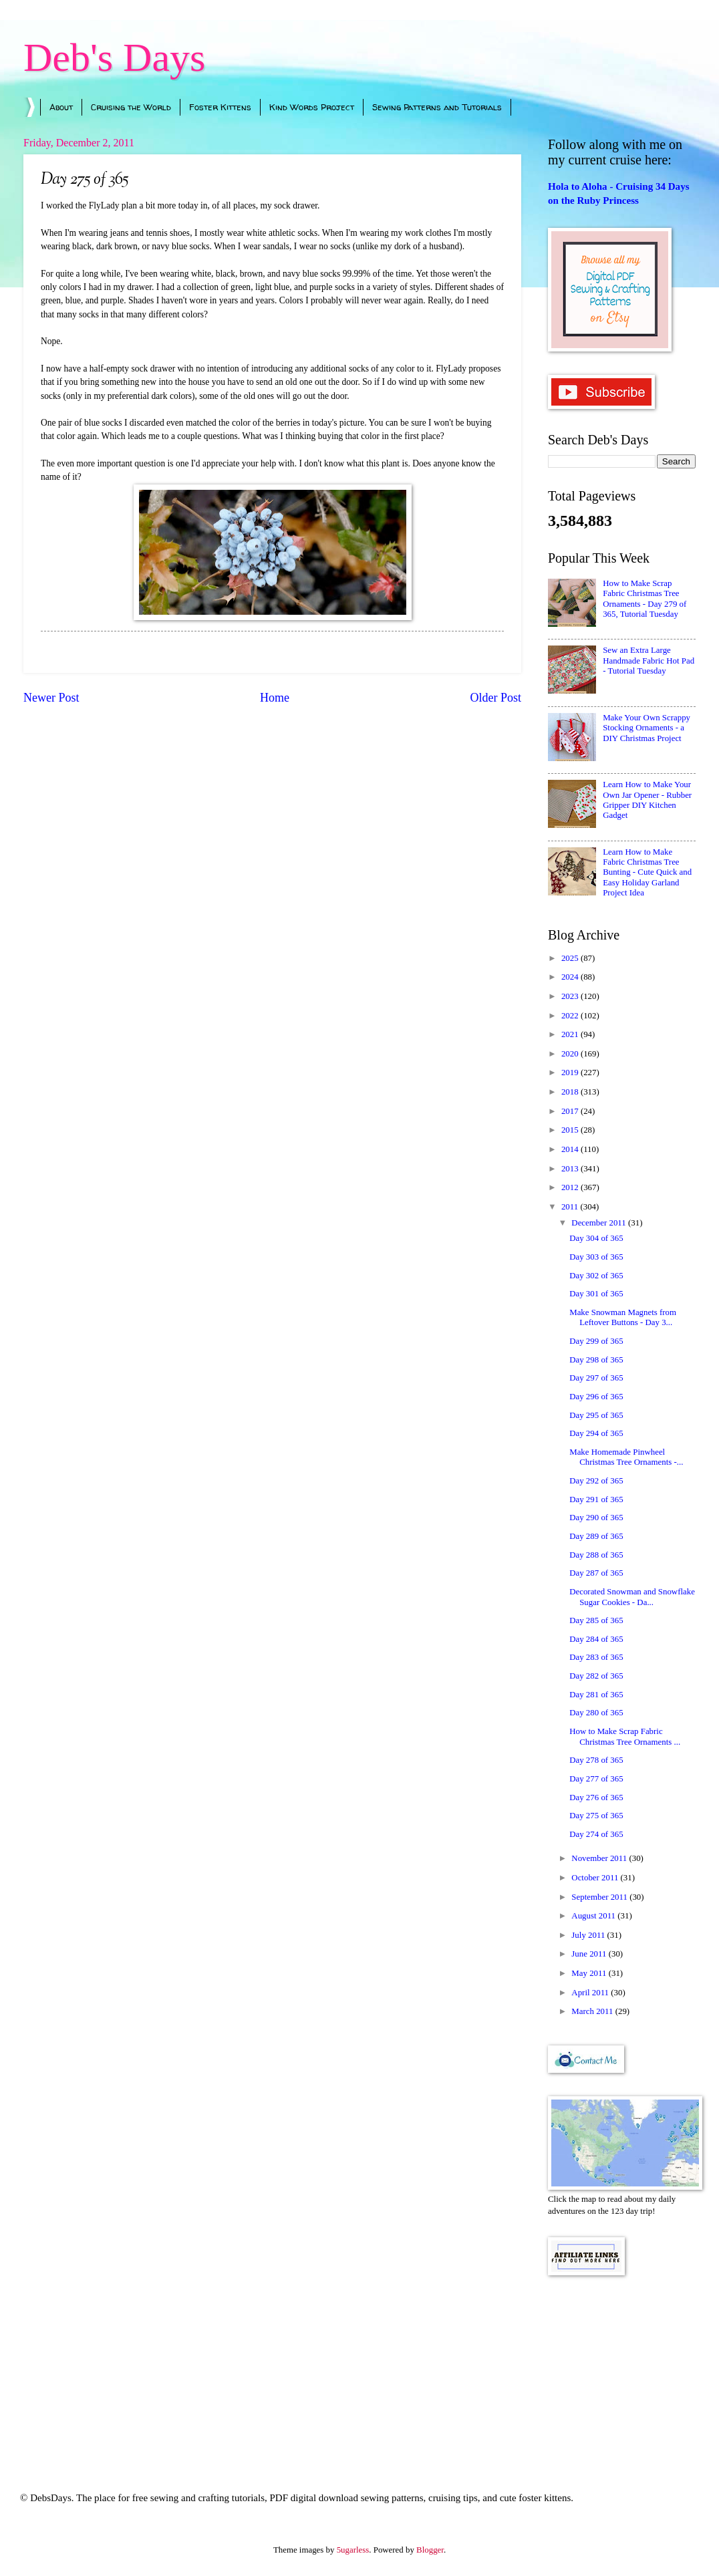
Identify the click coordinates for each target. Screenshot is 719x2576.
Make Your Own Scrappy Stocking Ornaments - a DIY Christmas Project (646, 728)
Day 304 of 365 (596, 1238)
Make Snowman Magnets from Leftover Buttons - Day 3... (622, 1317)
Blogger (430, 2550)
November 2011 (600, 1858)
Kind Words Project (311, 107)
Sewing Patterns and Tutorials (437, 107)
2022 (571, 1015)
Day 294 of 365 (596, 1433)
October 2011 (595, 1877)
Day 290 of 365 (596, 1517)
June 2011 (589, 1954)
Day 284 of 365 (596, 1639)
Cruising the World (131, 107)
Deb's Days (114, 57)
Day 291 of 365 (596, 1499)
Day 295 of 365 (596, 1415)
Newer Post (51, 697)
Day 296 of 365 (596, 1396)
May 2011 (589, 1973)
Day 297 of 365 (596, 1378)
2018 (571, 1092)
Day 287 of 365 (596, 1573)
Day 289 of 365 (596, 1536)
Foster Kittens (220, 107)
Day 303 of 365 (596, 1257)
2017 (571, 1111)
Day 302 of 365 (596, 1275)
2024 (571, 977)
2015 (571, 1130)
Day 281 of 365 (596, 1694)
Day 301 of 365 (596, 1293)
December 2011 (599, 1223)
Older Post (495, 697)
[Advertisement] (622, 2365)
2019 (571, 1072)
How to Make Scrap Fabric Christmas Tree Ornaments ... (624, 1736)
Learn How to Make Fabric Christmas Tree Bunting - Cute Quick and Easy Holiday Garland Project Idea (647, 872)
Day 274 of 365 (596, 1834)
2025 (571, 958)
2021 (571, 1034)
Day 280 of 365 (596, 1712)
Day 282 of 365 (596, 1676)
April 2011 (591, 1992)
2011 (571, 1206)
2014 (571, 1149)
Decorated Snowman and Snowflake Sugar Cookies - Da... (632, 1596)
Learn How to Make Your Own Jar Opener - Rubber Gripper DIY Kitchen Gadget (647, 800)
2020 (571, 1053)
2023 (571, 996)
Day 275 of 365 (596, 1815)
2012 (571, 1187)
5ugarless (353, 2550)
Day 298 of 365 (596, 1360)
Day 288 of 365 (596, 1555)
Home (274, 697)
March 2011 (593, 2011)
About (61, 107)
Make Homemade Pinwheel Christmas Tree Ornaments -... (626, 1457)
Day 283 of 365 (596, 1657)
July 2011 (589, 1935)
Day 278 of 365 (596, 1760)
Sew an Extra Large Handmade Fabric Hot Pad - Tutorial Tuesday (648, 661)
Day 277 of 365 (596, 1778)
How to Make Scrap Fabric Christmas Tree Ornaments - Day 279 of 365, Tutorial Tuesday (644, 599)
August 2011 (594, 1915)
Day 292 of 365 (596, 1480)
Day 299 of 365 (596, 1341)
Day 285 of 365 (596, 1620)
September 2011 (600, 1897)
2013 (571, 1168)
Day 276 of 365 (596, 1797)
